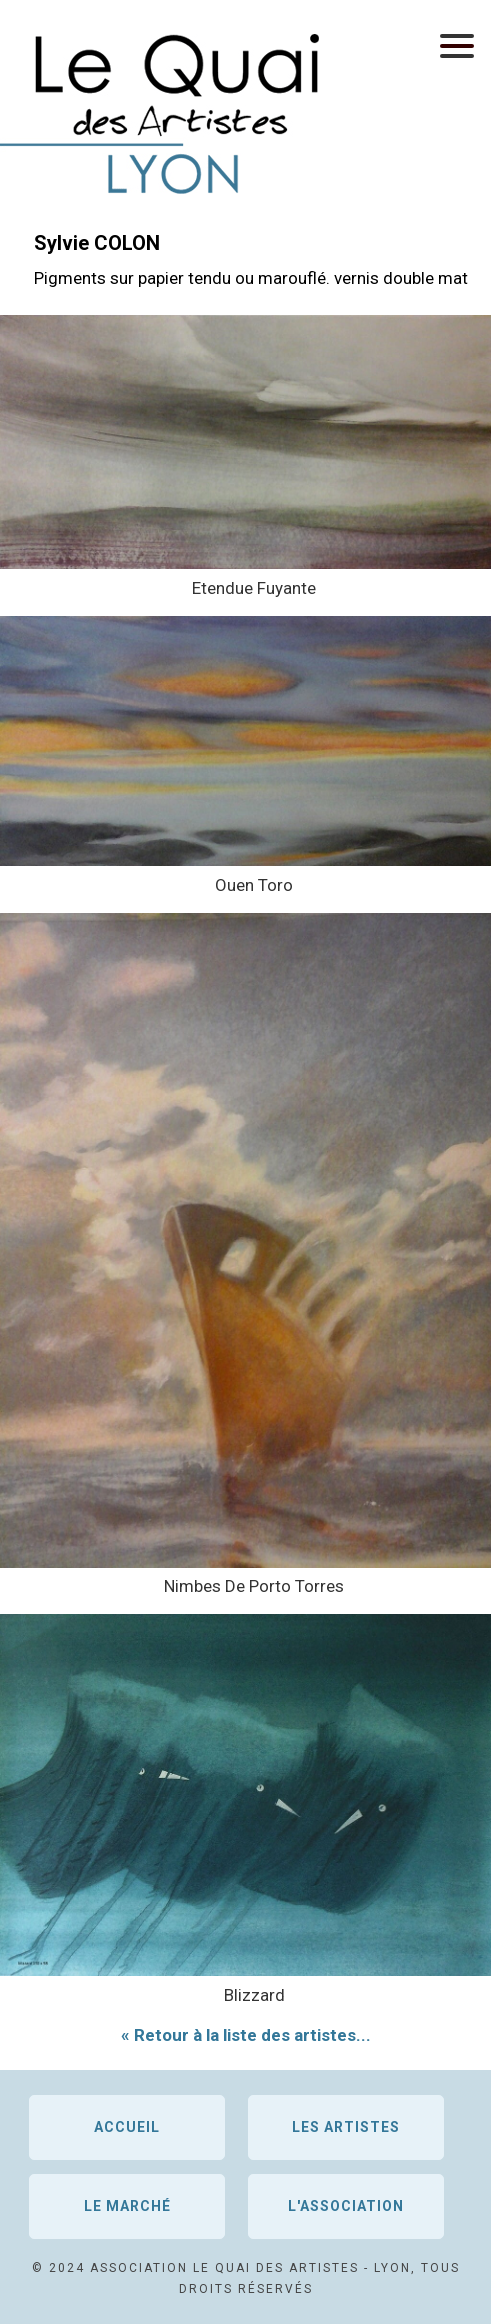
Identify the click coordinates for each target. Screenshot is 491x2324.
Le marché (127, 2206)
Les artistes (346, 2127)
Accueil (127, 2127)
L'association (346, 2206)
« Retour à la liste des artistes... (246, 2035)
